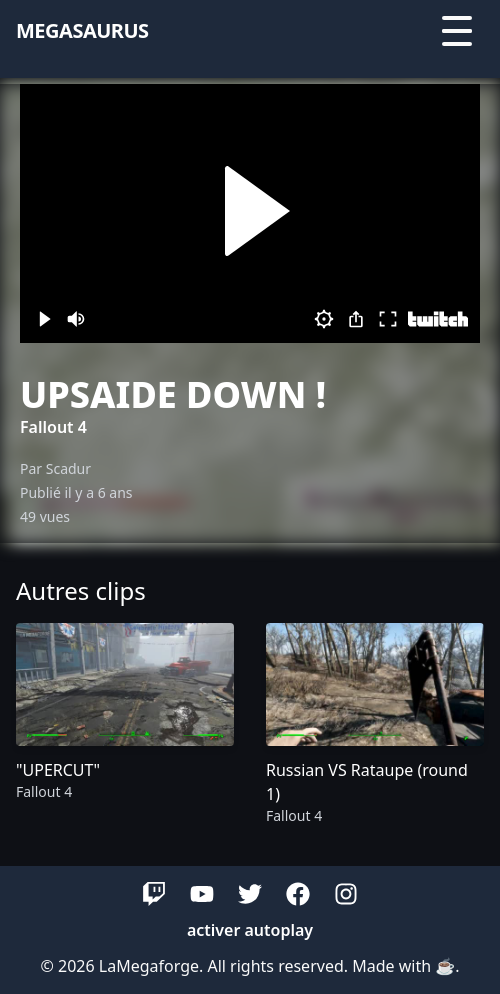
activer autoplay (250, 930)
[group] (125, 725)
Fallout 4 (53, 427)
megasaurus (82, 30)
